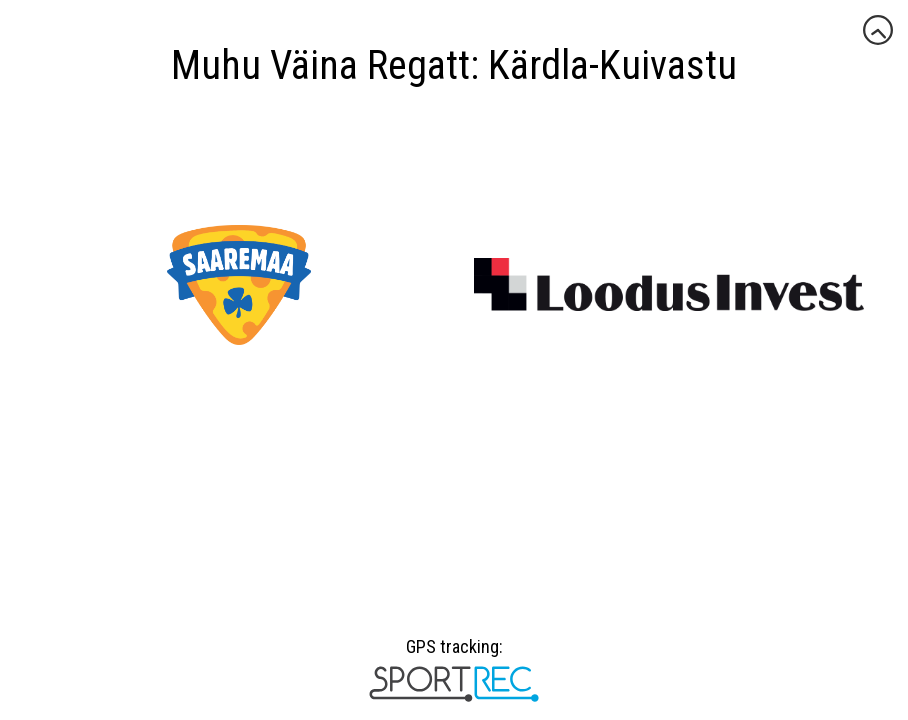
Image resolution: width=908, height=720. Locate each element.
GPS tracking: (453, 654)
